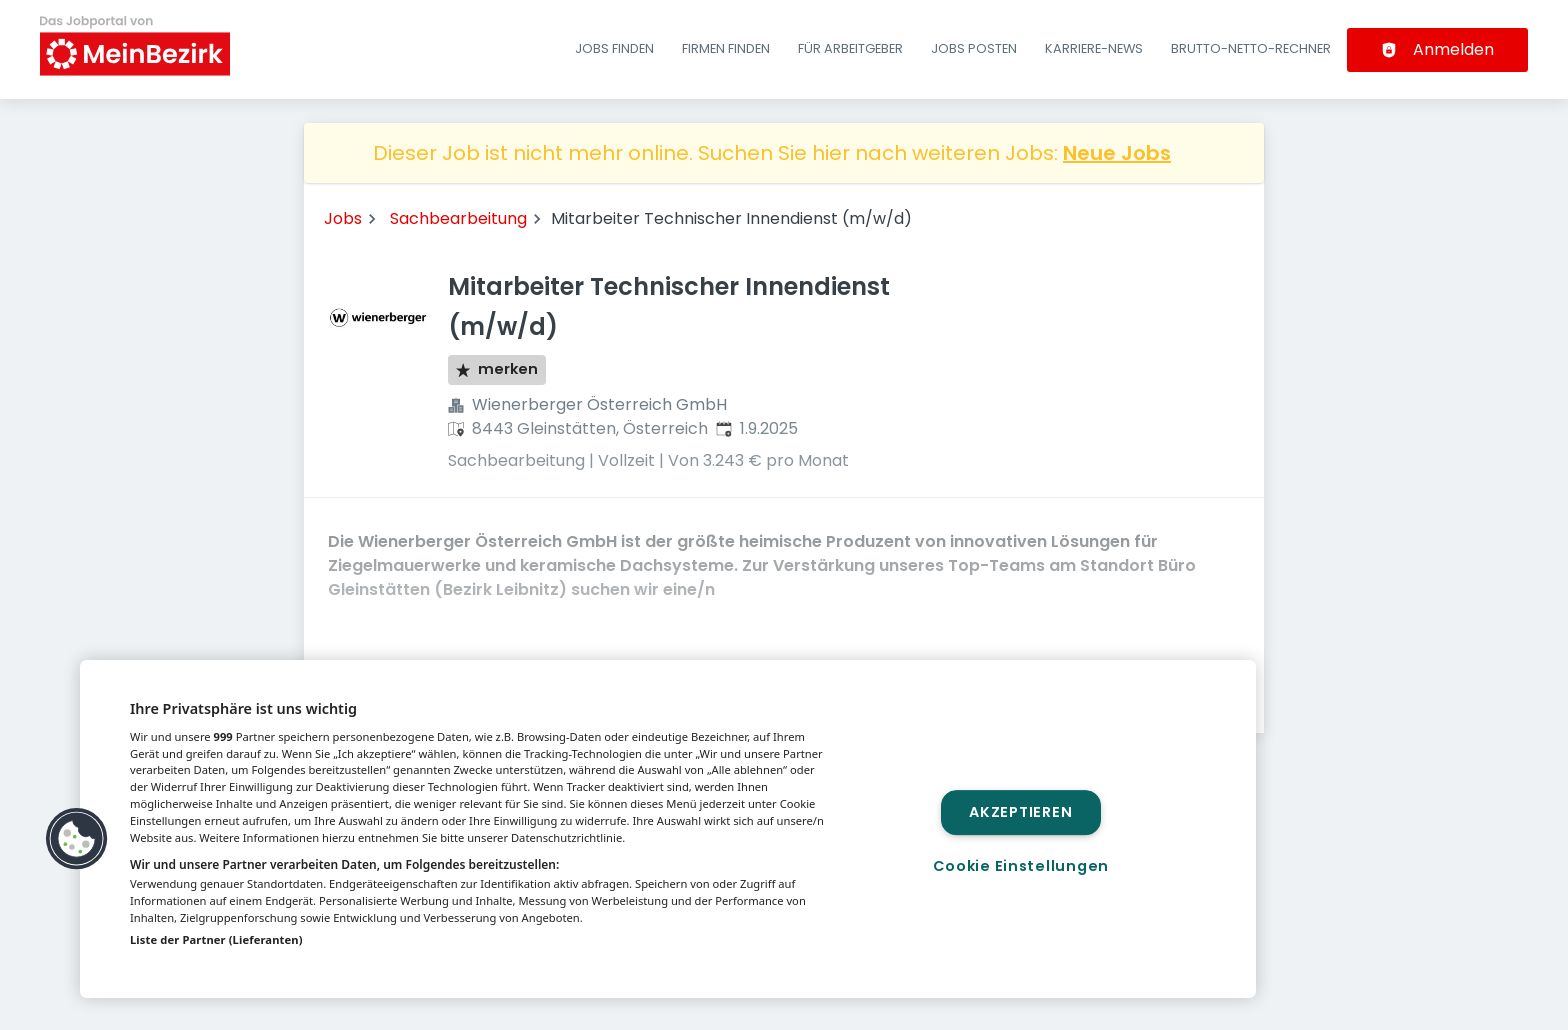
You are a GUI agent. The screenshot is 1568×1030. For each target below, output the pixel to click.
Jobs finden (614, 48)
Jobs (343, 218)
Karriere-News (1094, 48)
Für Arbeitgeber (850, 48)
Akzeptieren (1020, 812)
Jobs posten (974, 48)
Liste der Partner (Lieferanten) (216, 939)
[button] (77, 839)
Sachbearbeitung (458, 218)
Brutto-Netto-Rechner (1251, 48)
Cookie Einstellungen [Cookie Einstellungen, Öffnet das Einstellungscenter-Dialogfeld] (1021, 866)
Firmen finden (726, 48)
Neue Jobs (1117, 153)
